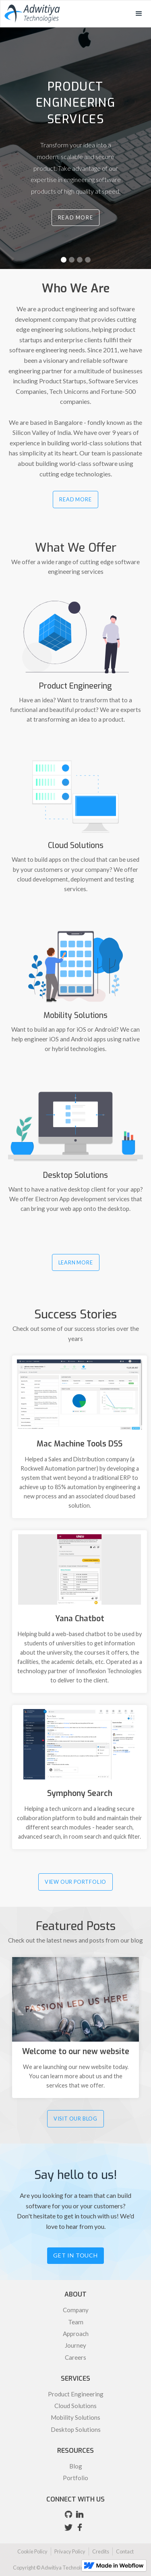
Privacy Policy (69, 2551)
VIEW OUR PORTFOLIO (75, 1882)
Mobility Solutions (75, 2417)
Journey (75, 2345)
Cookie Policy (32, 2551)
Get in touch (75, 2255)
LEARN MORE (75, 1262)
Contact (125, 2551)
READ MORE (75, 499)
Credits (100, 2551)
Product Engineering (75, 2394)
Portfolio (75, 2477)
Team (75, 2322)
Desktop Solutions (76, 2429)
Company (76, 2309)
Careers (75, 2357)
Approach (76, 2333)
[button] (139, 14)
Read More (75, 217)
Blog (75, 2466)
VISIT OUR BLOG (75, 2118)
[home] (30, 13)
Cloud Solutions (75, 2405)
